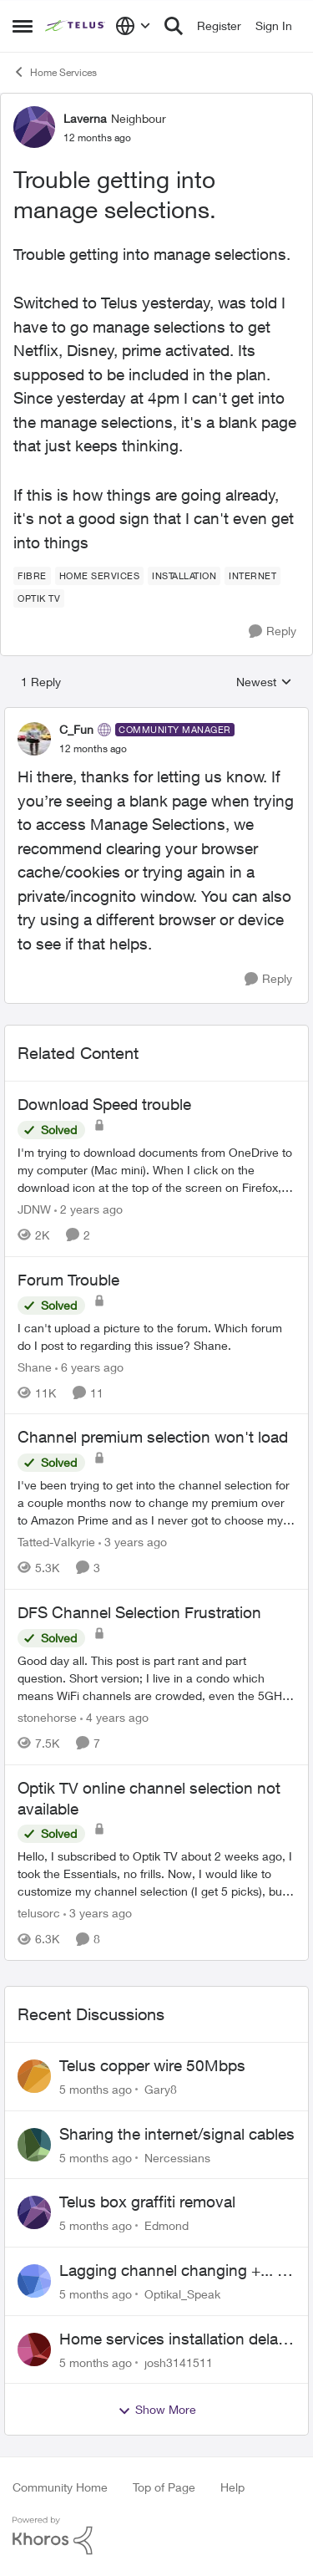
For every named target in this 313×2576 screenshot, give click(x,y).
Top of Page (164, 2487)
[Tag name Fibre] (32, 576)
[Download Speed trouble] (156, 1169)
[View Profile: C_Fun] (34, 739)
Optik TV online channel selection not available (149, 1798)
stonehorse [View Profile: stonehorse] (47, 1717)
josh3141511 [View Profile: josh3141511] (178, 2362)
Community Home (60, 2487)
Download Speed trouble (104, 1104)
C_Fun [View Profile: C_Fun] (76, 729)
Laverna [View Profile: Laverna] (85, 118)
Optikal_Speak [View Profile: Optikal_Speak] (182, 2294)
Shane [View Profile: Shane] (35, 1366)
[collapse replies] (156, 715)
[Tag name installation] (184, 576)
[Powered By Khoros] (156, 2536)
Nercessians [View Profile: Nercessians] (177, 2157)
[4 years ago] (114, 1717)
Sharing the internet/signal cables (177, 2134)
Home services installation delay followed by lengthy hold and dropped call (172, 2339)
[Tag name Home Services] (99, 576)
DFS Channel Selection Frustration (139, 1612)
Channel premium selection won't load (153, 1437)
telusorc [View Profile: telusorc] (39, 1913)
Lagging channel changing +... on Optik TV (177, 2271)
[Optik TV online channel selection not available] (156, 1873)
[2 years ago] (88, 1209)
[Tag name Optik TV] (38, 598)
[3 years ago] (132, 1541)
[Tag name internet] (252, 576)
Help (232, 2487)
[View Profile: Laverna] (34, 127)
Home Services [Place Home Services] (55, 72)
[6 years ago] (89, 1366)
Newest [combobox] (264, 682)
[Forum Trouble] (156, 1335)
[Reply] (272, 631)
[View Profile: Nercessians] (34, 2144)
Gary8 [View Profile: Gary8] (160, 2089)
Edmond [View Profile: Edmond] (166, 2225)
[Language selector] (133, 26)
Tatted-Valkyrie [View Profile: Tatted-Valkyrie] (56, 1542)
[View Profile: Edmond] (34, 2212)
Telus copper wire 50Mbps (152, 2065)
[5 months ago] (95, 2089)
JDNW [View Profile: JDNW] (34, 1209)
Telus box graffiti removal (147, 2201)
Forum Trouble (68, 1279)
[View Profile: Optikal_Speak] (34, 2281)
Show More (157, 2409)
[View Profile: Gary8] (34, 2076)
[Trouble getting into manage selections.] (93, 748)
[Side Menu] (22, 25)
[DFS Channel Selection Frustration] (156, 1678)
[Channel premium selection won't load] (156, 1502)
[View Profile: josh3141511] (34, 2349)
